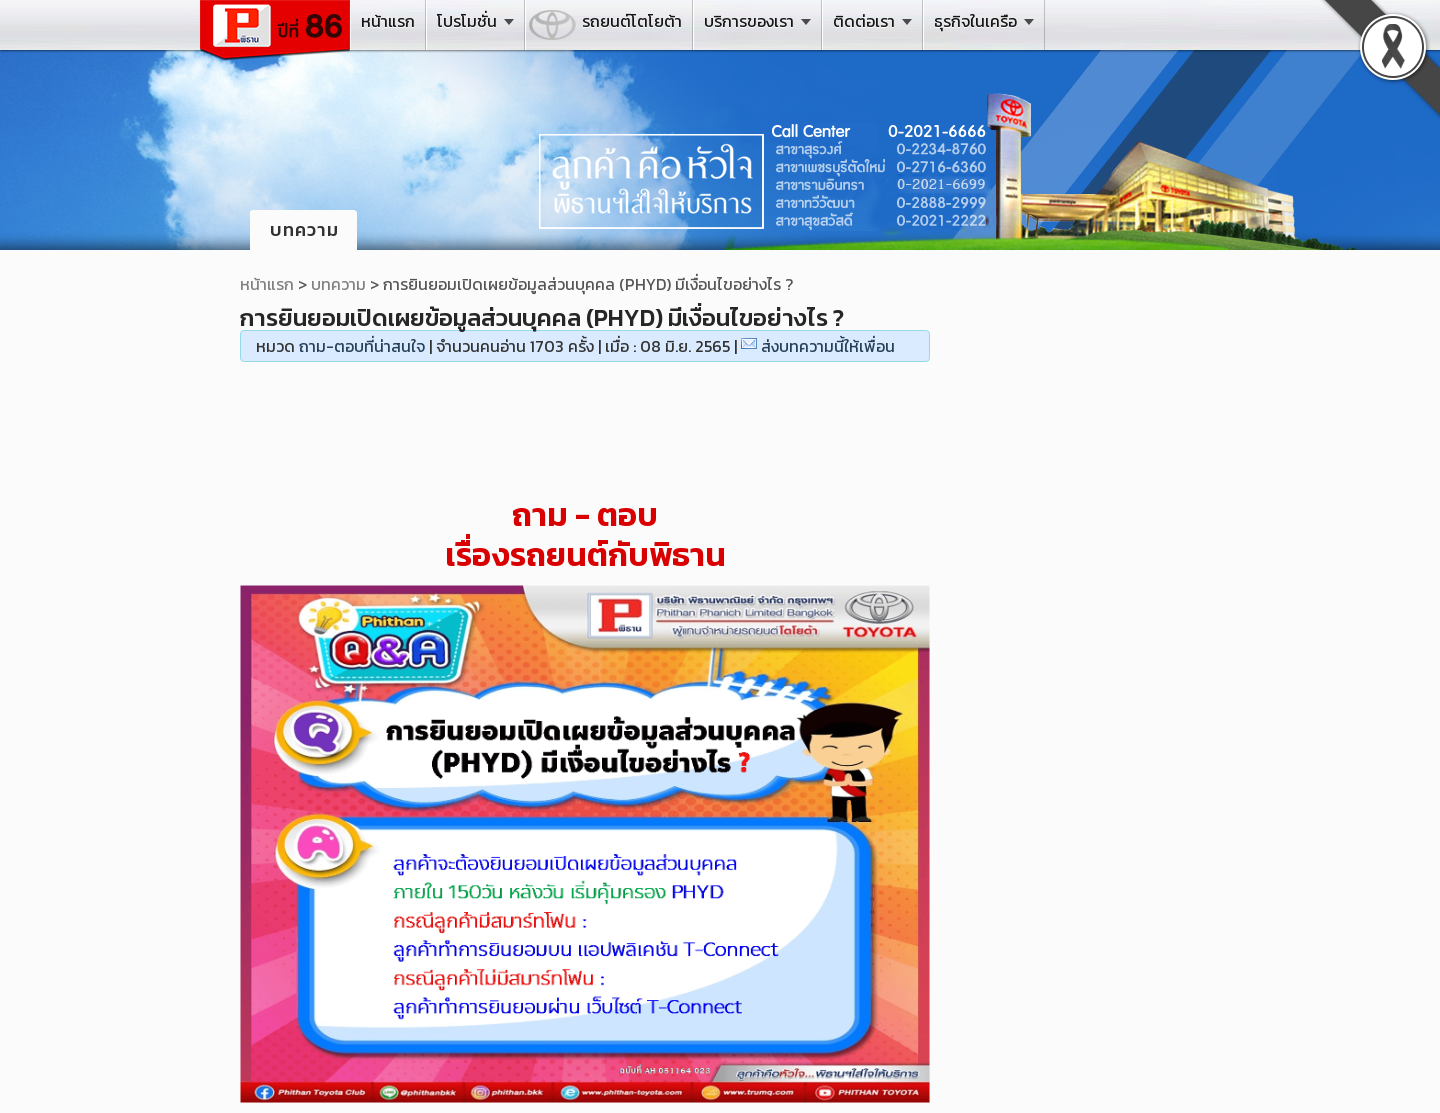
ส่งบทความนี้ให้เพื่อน (828, 346)
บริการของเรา (749, 21)
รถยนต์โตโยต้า (632, 21)
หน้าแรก (388, 21)
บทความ (338, 284)
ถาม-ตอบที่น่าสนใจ (362, 346)
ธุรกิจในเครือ (975, 21)
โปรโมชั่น (467, 21)
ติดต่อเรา (864, 21)
